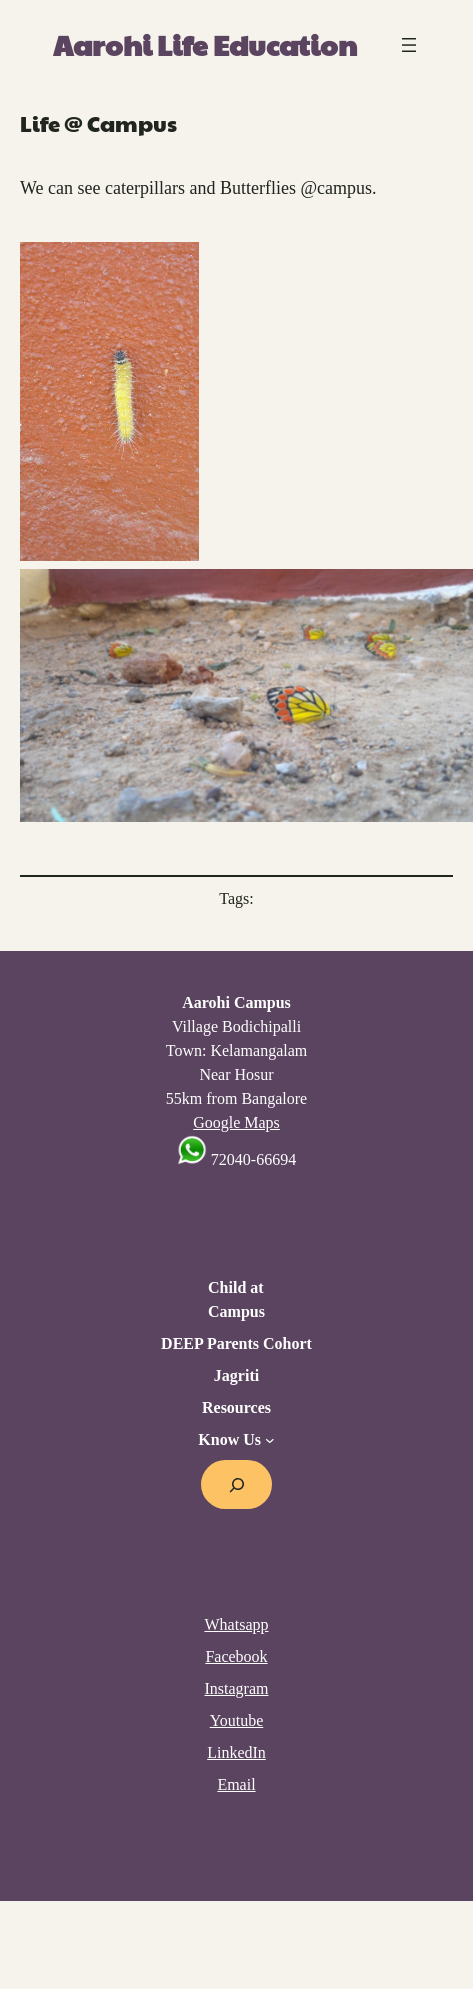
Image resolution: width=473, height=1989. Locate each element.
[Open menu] (409, 45)
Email (236, 1784)
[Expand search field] (236, 1484)
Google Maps (236, 1122)
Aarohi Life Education (205, 44)
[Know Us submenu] (270, 1440)
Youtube (237, 1720)
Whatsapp (237, 1624)
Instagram (237, 1688)
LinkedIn (236, 1752)
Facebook (236, 1656)
